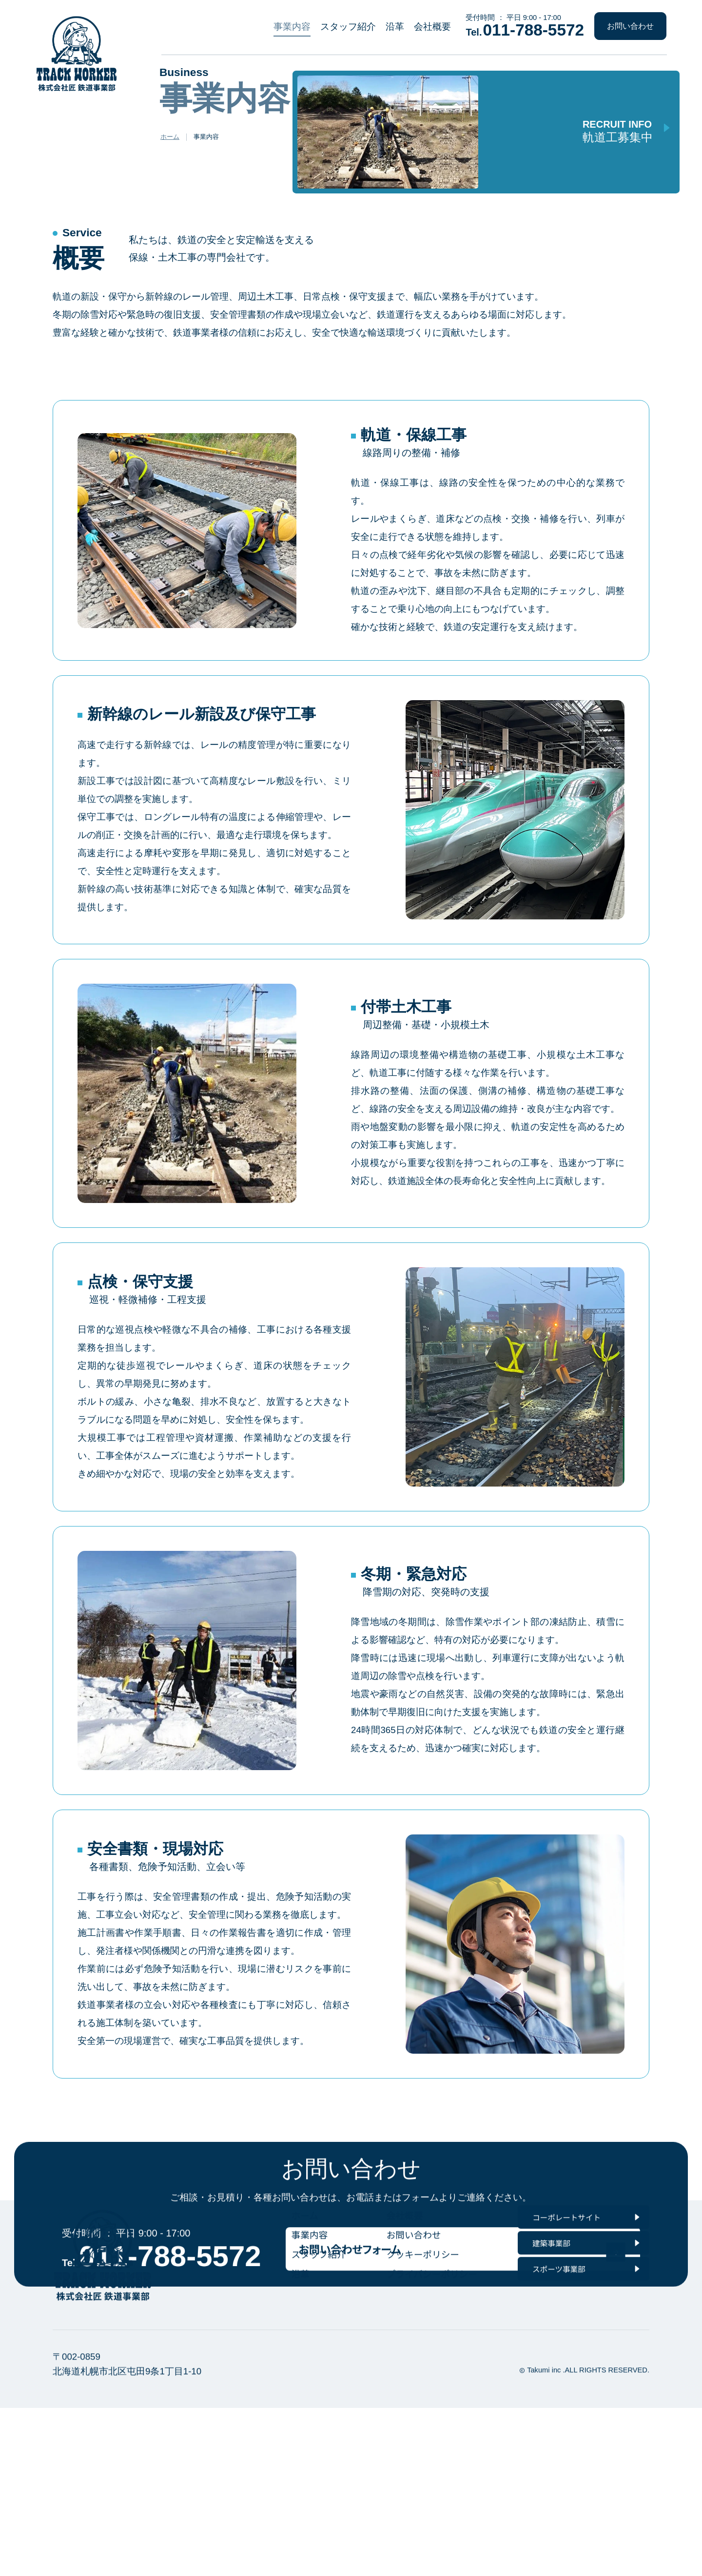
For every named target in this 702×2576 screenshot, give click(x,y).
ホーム (169, 144)
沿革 (395, 26)
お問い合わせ (630, 26)
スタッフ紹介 (348, 26)
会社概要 (432, 26)
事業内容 (292, 26)
